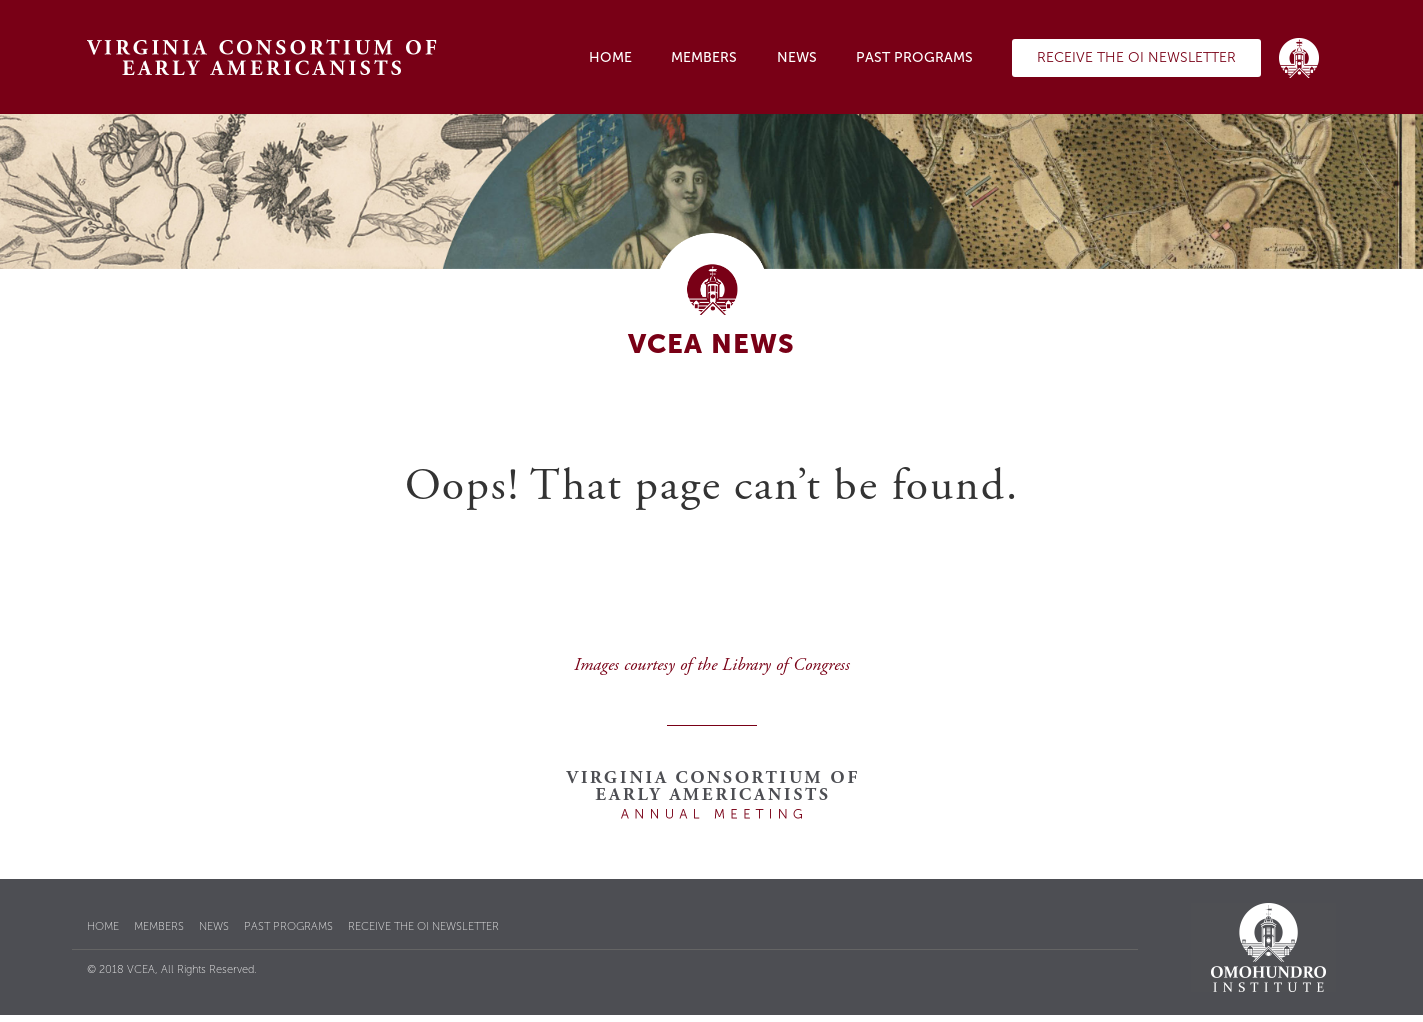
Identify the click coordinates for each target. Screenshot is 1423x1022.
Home (610, 57)
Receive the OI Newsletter (1136, 57)
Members (704, 57)
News (797, 57)
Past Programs (914, 57)
